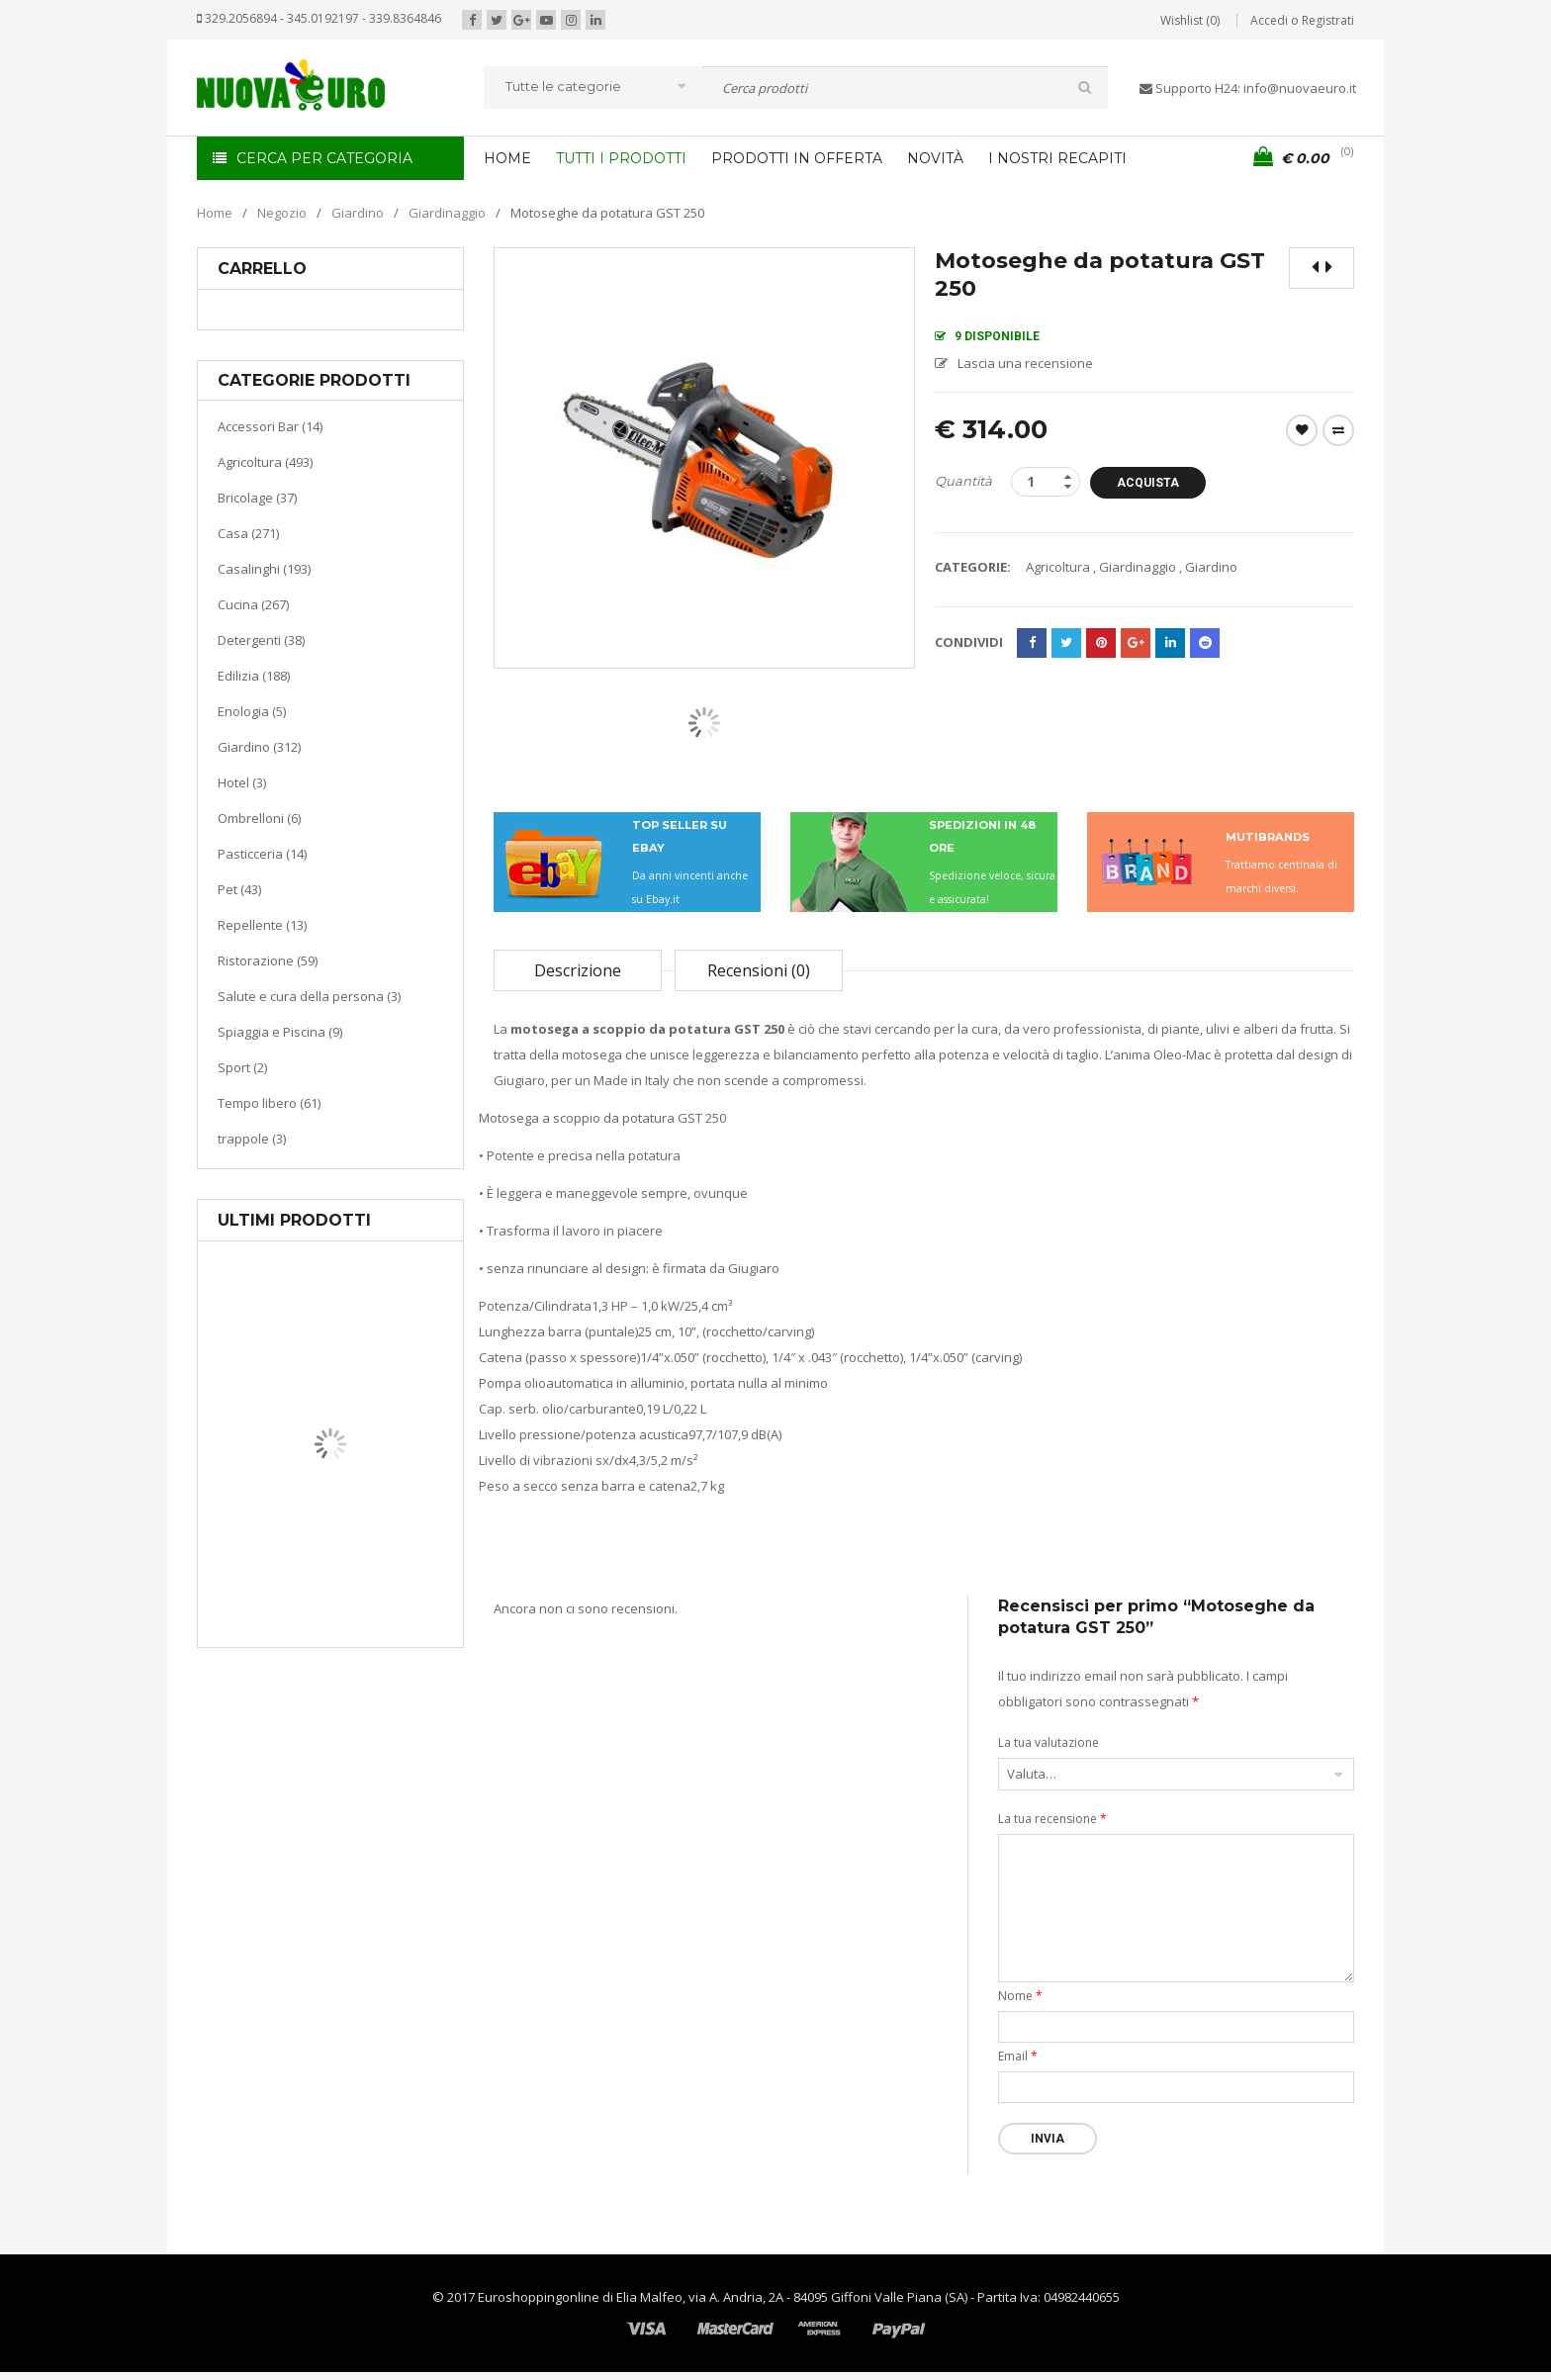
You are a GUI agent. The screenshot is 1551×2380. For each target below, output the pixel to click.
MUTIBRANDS (1268, 837)
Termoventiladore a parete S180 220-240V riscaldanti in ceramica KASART (376, 1632)
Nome (1020, 1995)
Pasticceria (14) (262, 854)
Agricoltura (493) (265, 462)
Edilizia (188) (254, 676)
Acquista (1155, 483)
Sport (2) (242, 1067)
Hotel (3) (242, 782)
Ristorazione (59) (268, 960)
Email (1018, 2056)
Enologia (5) (252, 711)
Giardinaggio (447, 213)
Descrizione (577, 970)
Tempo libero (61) (269, 1103)
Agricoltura (1058, 567)
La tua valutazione (1048, 1742)
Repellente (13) (262, 925)
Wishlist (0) (1190, 20)
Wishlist (1302, 430)
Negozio (282, 213)
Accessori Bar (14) (270, 426)
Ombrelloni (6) (259, 818)
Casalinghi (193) (264, 569)
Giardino (357, 213)
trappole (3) (252, 1138)
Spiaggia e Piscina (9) (280, 1032)
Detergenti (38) (261, 640)
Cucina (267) (253, 604)
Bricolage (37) (257, 497)
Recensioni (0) (758, 970)
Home (214, 213)
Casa (327, 1547)
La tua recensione (1052, 1818)
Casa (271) (248, 533)
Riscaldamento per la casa (377, 1572)
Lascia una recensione (1025, 363)
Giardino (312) (259, 747)
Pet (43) (239, 889)
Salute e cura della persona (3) (309, 996)
